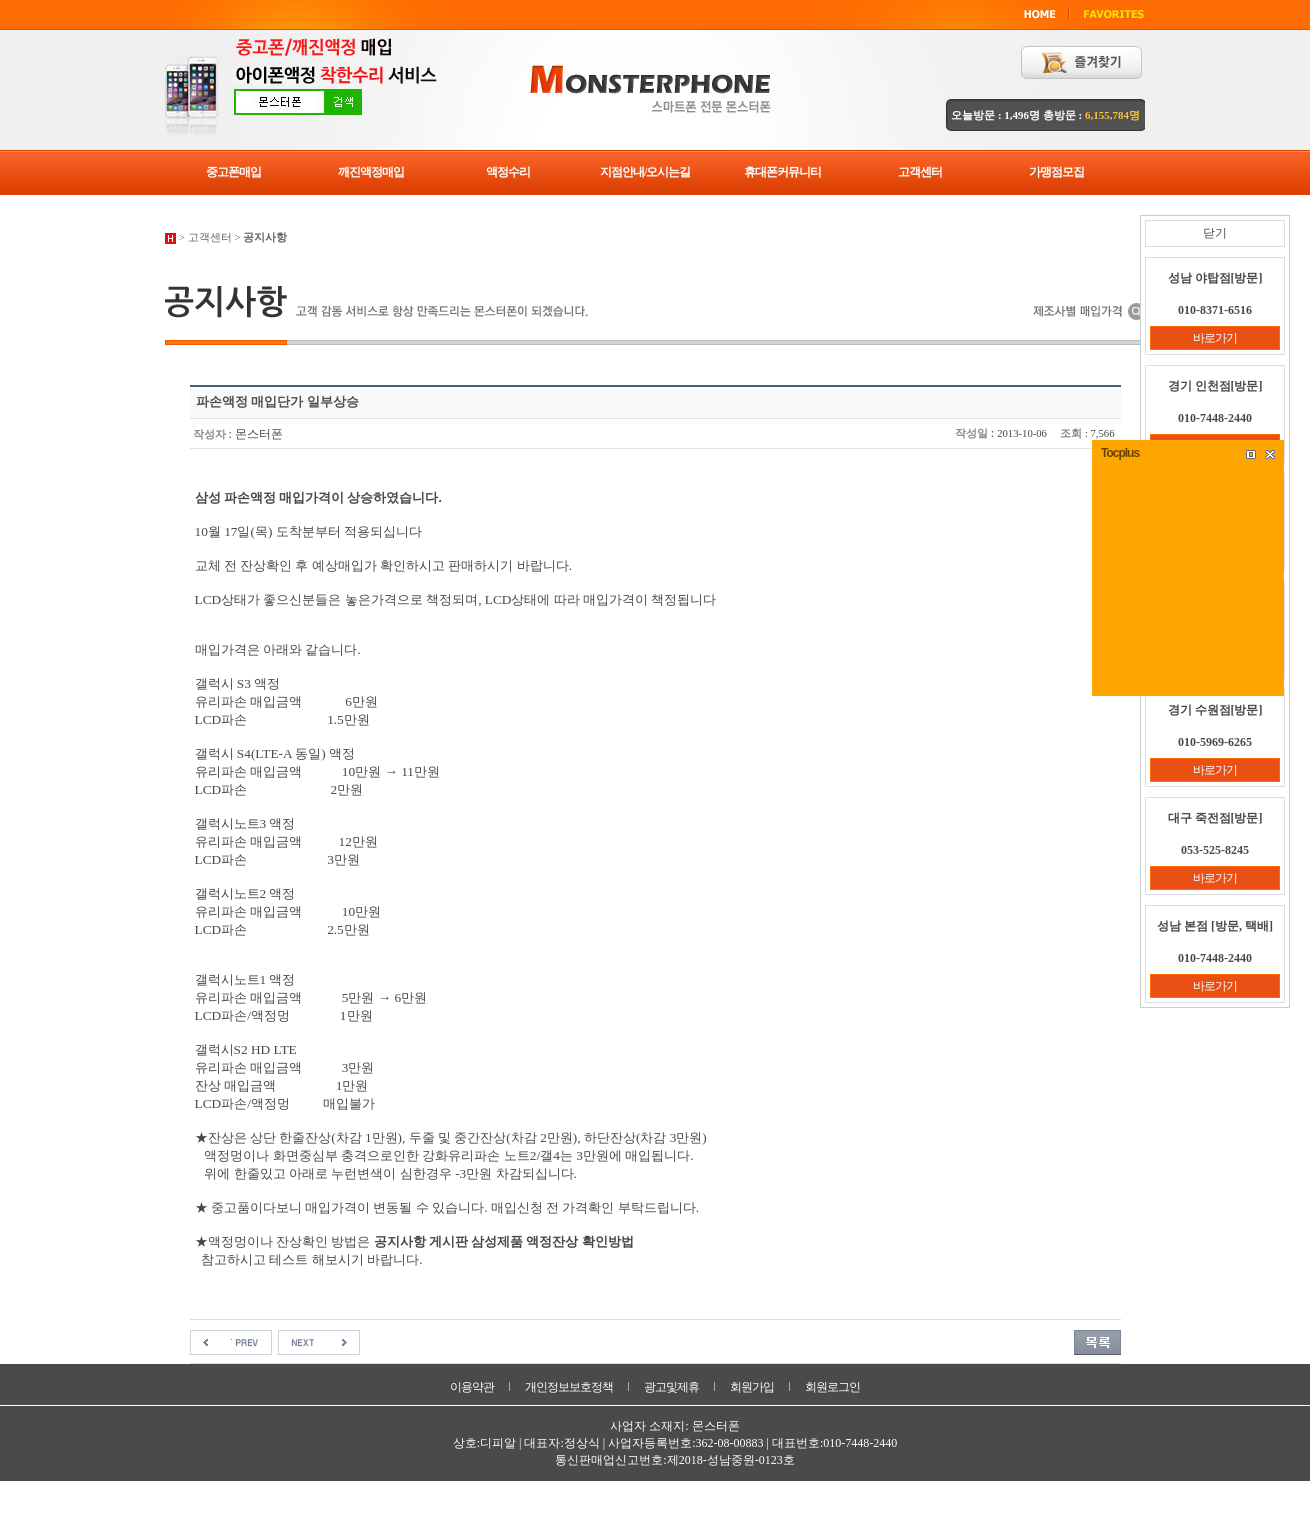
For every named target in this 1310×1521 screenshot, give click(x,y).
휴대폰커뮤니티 (782, 172)
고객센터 (920, 172)
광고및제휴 (671, 1387)
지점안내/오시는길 (645, 172)
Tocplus (1120, 453)
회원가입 (752, 1387)
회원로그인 (832, 1387)
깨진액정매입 (371, 172)
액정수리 (508, 172)
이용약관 (472, 1387)
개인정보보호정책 (569, 1387)
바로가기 (1215, 338)
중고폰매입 (233, 172)
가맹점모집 (1056, 172)
